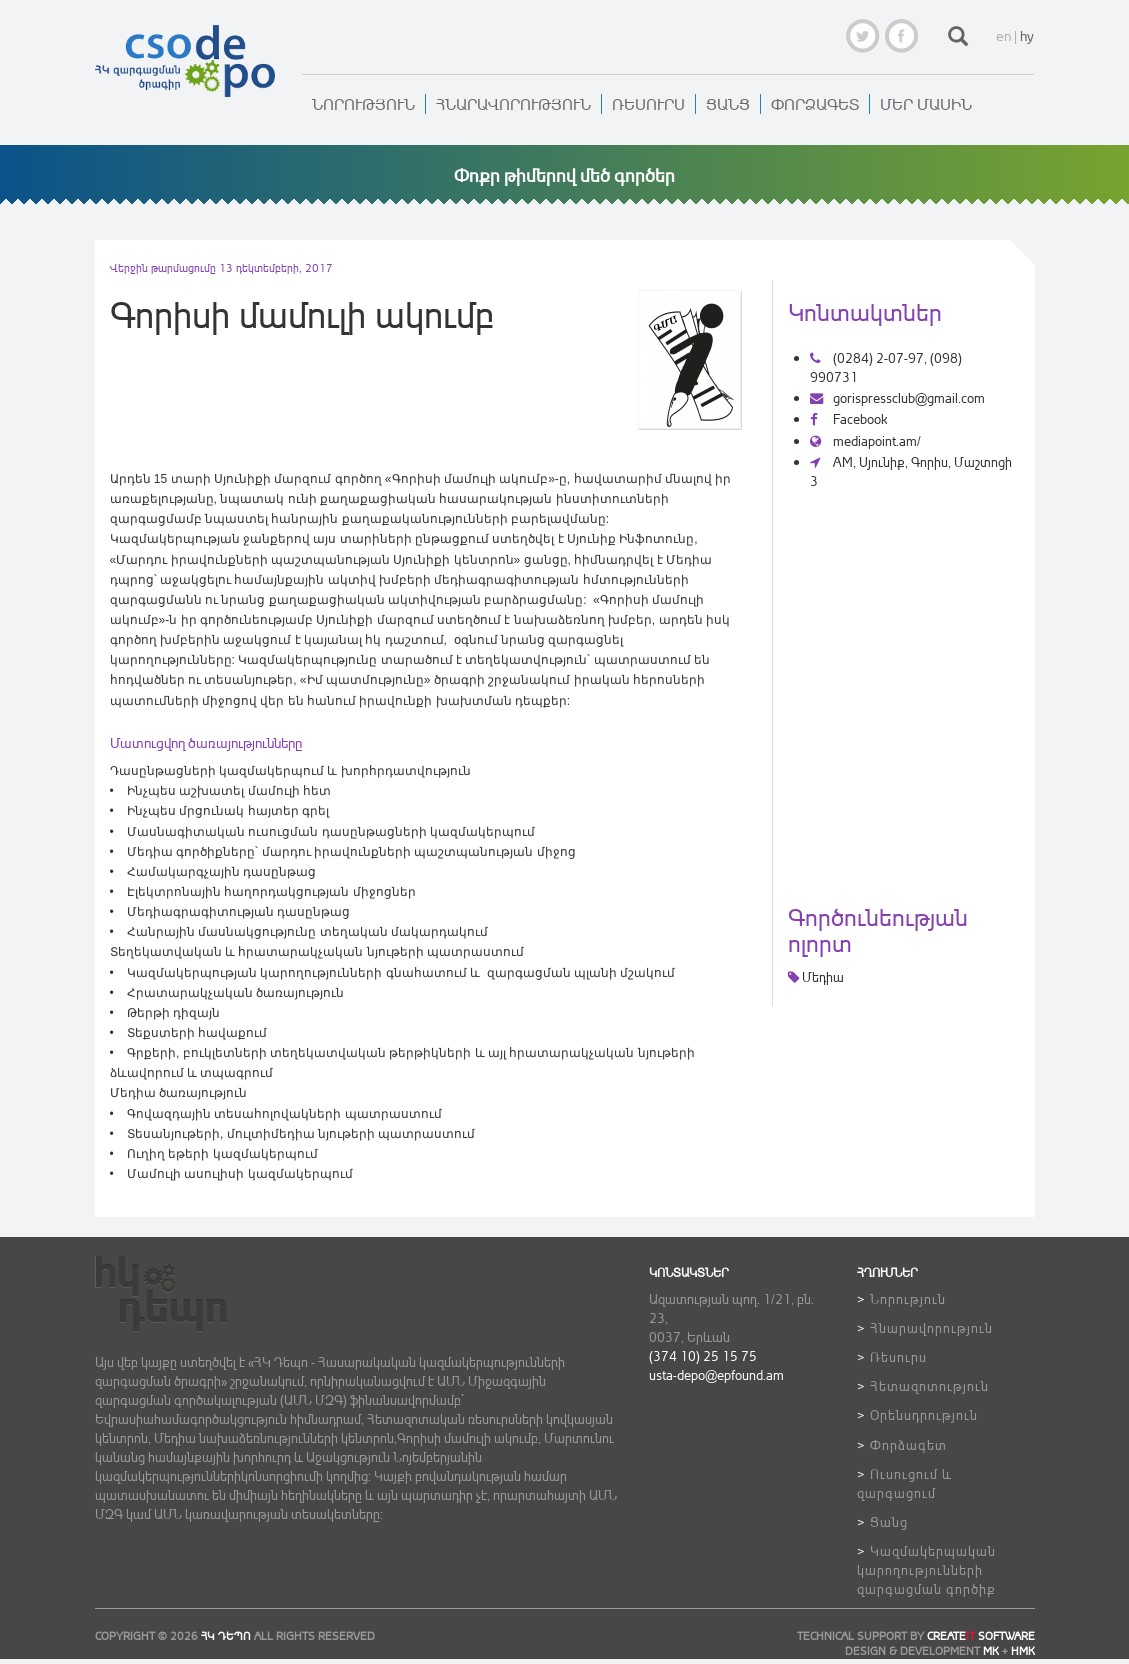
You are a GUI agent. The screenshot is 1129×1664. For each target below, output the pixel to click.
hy (1027, 35)
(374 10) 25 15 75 (703, 1355)
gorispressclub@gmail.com (897, 397)
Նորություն (363, 104)
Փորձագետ (815, 104)
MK (991, 1651)
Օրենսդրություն (924, 1414)
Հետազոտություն (929, 1385)
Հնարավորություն (513, 104)
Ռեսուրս (648, 104)
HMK (1023, 1651)
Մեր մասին (926, 104)
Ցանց (728, 104)
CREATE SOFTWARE (981, 1636)
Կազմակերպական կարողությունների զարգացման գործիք (926, 1569)
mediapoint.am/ (865, 440)
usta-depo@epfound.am (716, 1374)
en (1003, 35)
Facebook (848, 418)
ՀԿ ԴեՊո (226, 1636)
